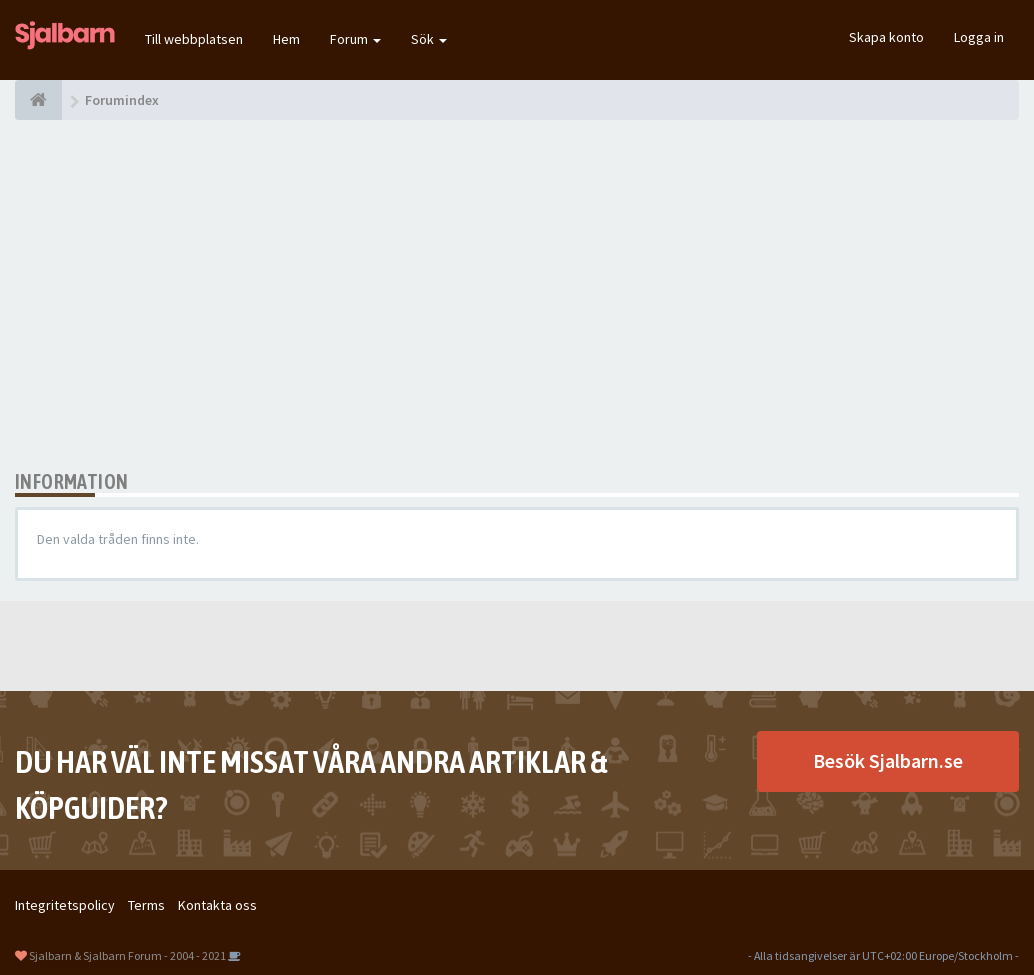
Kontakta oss (217, 905)
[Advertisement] (517, 295)
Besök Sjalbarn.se (888, 760)
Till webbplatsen (194, 39)
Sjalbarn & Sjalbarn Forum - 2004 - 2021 (127, 955)
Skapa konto (886, 37)
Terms (146, 905)
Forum (355, 39)
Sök (429, 39)
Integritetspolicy (65, 905)
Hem (286, 39)
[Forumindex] (38, 100)
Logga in (979, 37)
